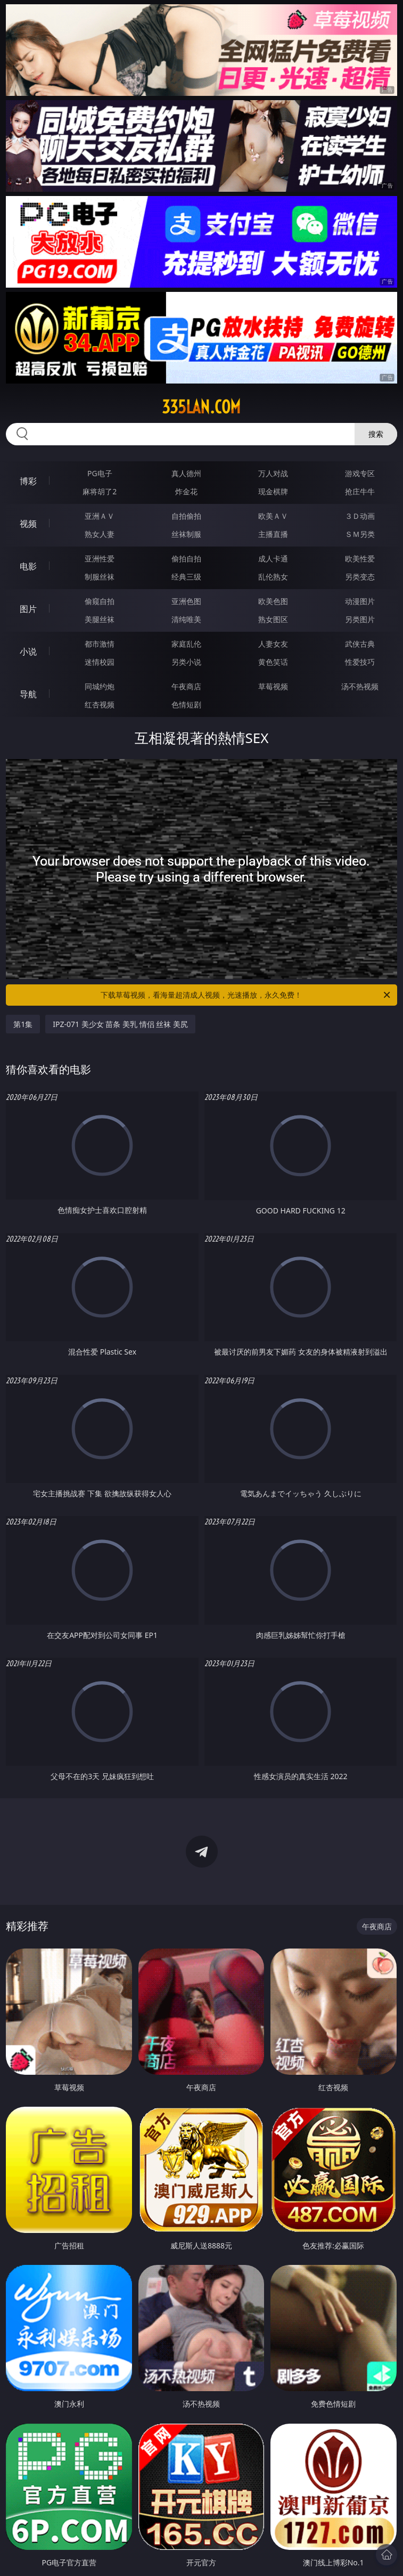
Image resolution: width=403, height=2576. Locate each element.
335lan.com (201, 407)
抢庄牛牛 (360, 491)
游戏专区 (360, 473)
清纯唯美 (186, 619)
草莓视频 (273, 686)
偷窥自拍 (99, 601)
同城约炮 (99, 686)
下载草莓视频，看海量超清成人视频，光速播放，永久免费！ (246, 995)
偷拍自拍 (186, 558)
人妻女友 (273, 644)
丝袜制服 (186, 534)
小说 (28, 651)
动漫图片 (360, 601)
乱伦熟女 (273, 577)
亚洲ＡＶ (99, 516)
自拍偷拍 (186, 516)
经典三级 (186, 577)
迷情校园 (99, 662)
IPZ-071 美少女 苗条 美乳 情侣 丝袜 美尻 (120, 1024)
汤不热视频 (360, 686)
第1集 (22, 1024)
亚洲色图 (186, 601)
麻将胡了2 (100, 491)
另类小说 (186, 662)
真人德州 (186, 473)
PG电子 (99, 473)
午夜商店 (186, 686)
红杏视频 (99, 704)
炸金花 (186, 491)
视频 (28, 523)
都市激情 (99, 644)
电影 (28, 566)
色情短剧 (186, 704)
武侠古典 (360, 644)
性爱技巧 (360, 662)
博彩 (28, 481)
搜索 (375, 434)
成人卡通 (273, 558)
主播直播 (273, 534)
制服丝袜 (99, 577)
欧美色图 (273, 601)
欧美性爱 (360, 558)
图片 (28, 609)
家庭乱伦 (186, 644)
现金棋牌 (273, 491)
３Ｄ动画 (360, 516)
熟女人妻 (99, 534)
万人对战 (273, 473)
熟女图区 (273, 619)
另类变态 (360, 577)
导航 (28, 694)
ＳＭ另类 (360, 534)
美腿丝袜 (99, 619)
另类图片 (360, 619)
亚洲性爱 (99, 558)
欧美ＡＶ (273, 516)
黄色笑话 (273, 662)
